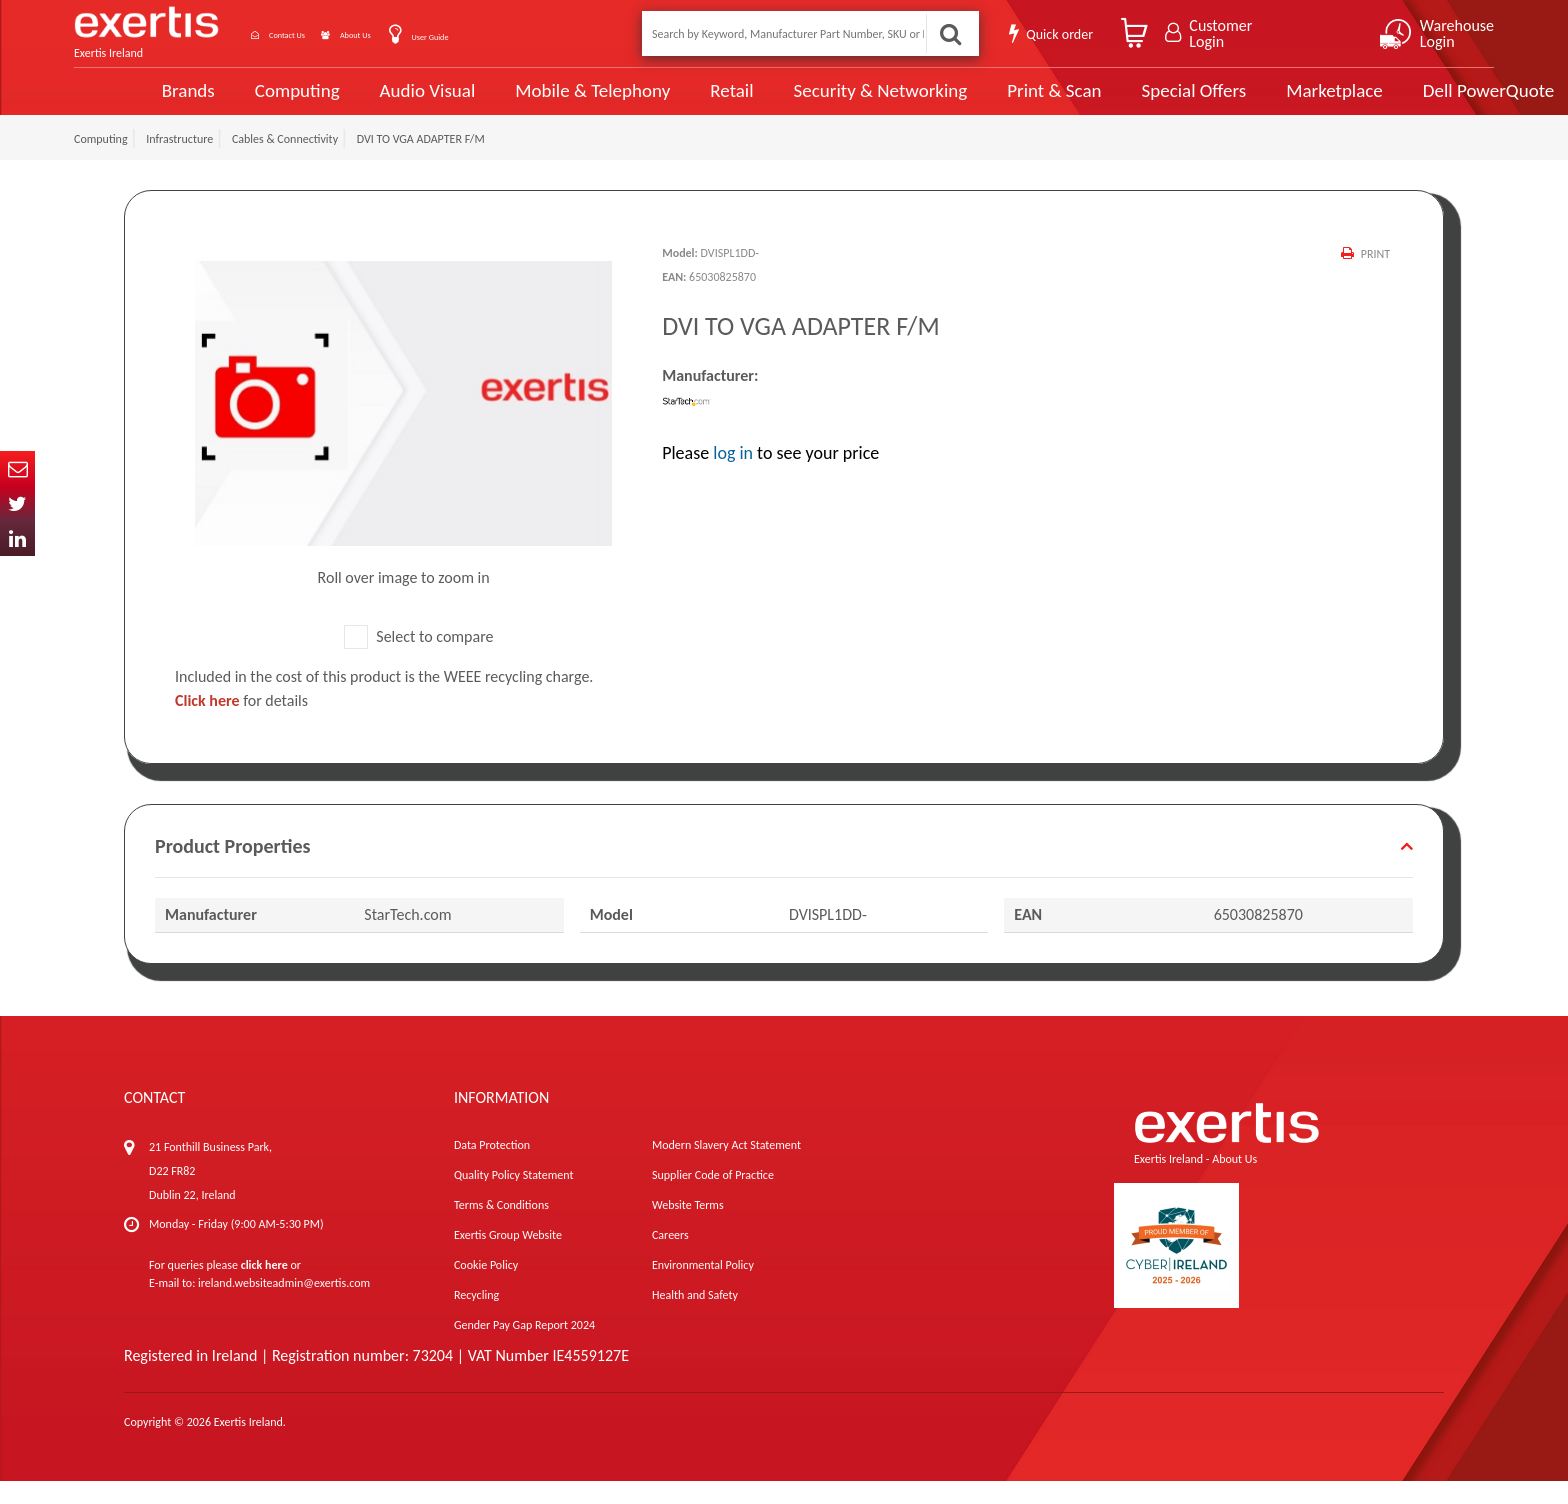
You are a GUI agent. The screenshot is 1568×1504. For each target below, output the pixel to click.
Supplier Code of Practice (713, 1198)
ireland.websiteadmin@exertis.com (284, 1306)
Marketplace (1256, 102)
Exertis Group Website (508, 1258)
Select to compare (419, 659)
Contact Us (314, 33)
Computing (229, 102)
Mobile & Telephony (522, 102)
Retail (659, 102)
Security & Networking (807, 102)
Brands (120, 102)
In (17, 538)
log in (733, 476)
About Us (416, 33)
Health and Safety (695, 1318)
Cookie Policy (486, 1288)
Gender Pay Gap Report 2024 (524, 1348)
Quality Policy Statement (513, 1198)
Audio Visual (359, 102)
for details (241, 723)
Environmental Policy (703, 1288)
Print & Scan (979, 102)
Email (17, 468)
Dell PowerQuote (1409, 102)
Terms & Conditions (501, 1228)
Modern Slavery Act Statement (726, 1168)
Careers (670, 1258)
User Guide (516, 35)
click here (264, 1288)
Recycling (476, 1318)
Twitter (17, 503)
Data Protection (492, 1168)
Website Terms (688, 1228)
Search (948, 33)
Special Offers (1117, 102)
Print (1373, 277)
